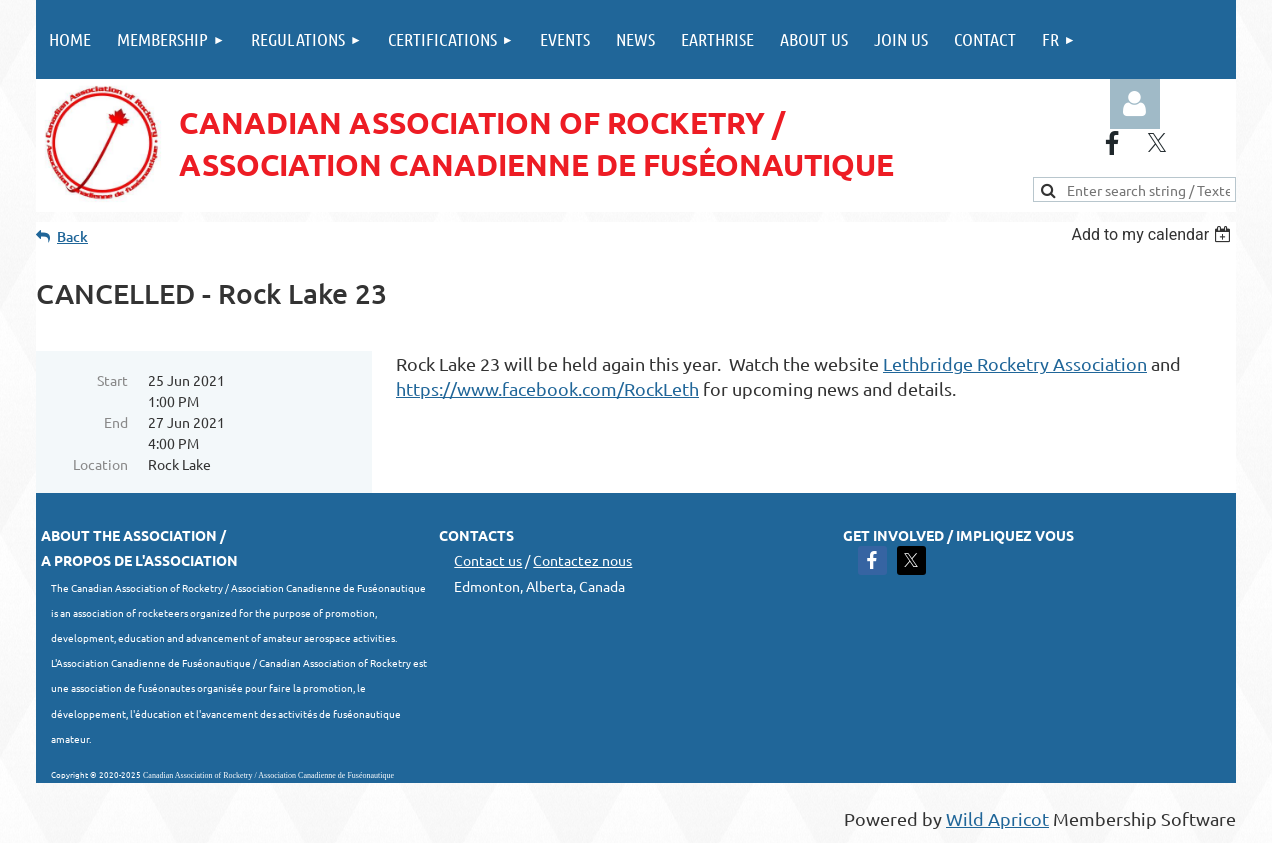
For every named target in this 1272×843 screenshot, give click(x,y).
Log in (1135, 104)
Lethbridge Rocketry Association (1015, 363)
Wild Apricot (997, 818)
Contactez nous (582, 560)
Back (72, 236)
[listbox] (1153, 234)
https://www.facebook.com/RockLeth (547, 388)
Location (100, 464)
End (116, 422)
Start (112, 380)
